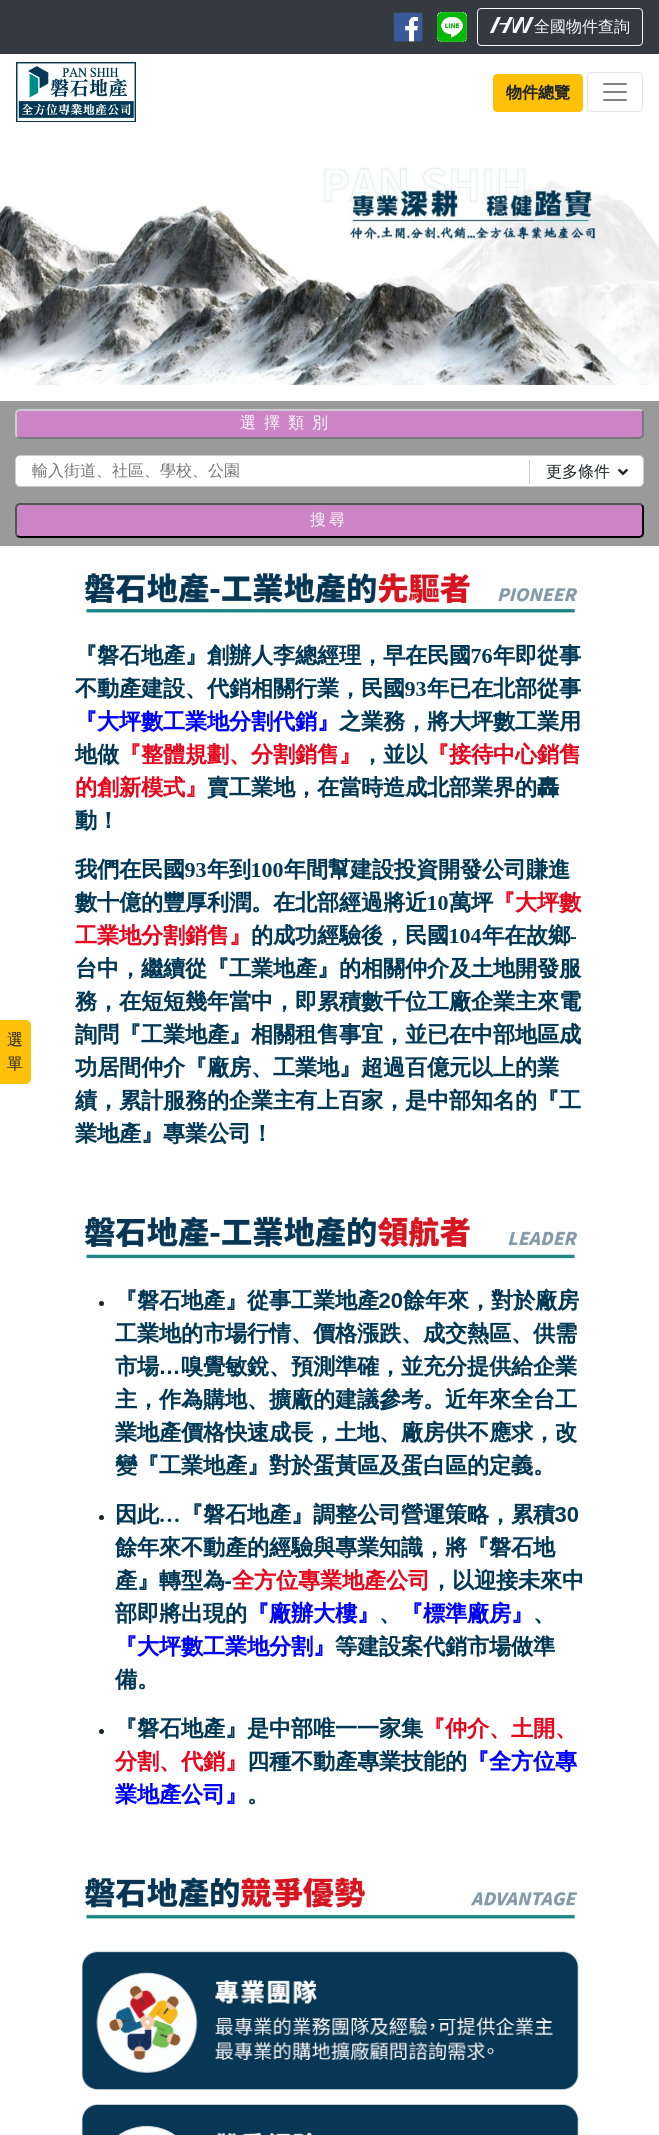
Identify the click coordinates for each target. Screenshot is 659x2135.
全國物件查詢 (560, 26)
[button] (49, 257)
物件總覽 (538, 92)
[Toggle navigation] (615, 92)
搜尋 (329, 519)
